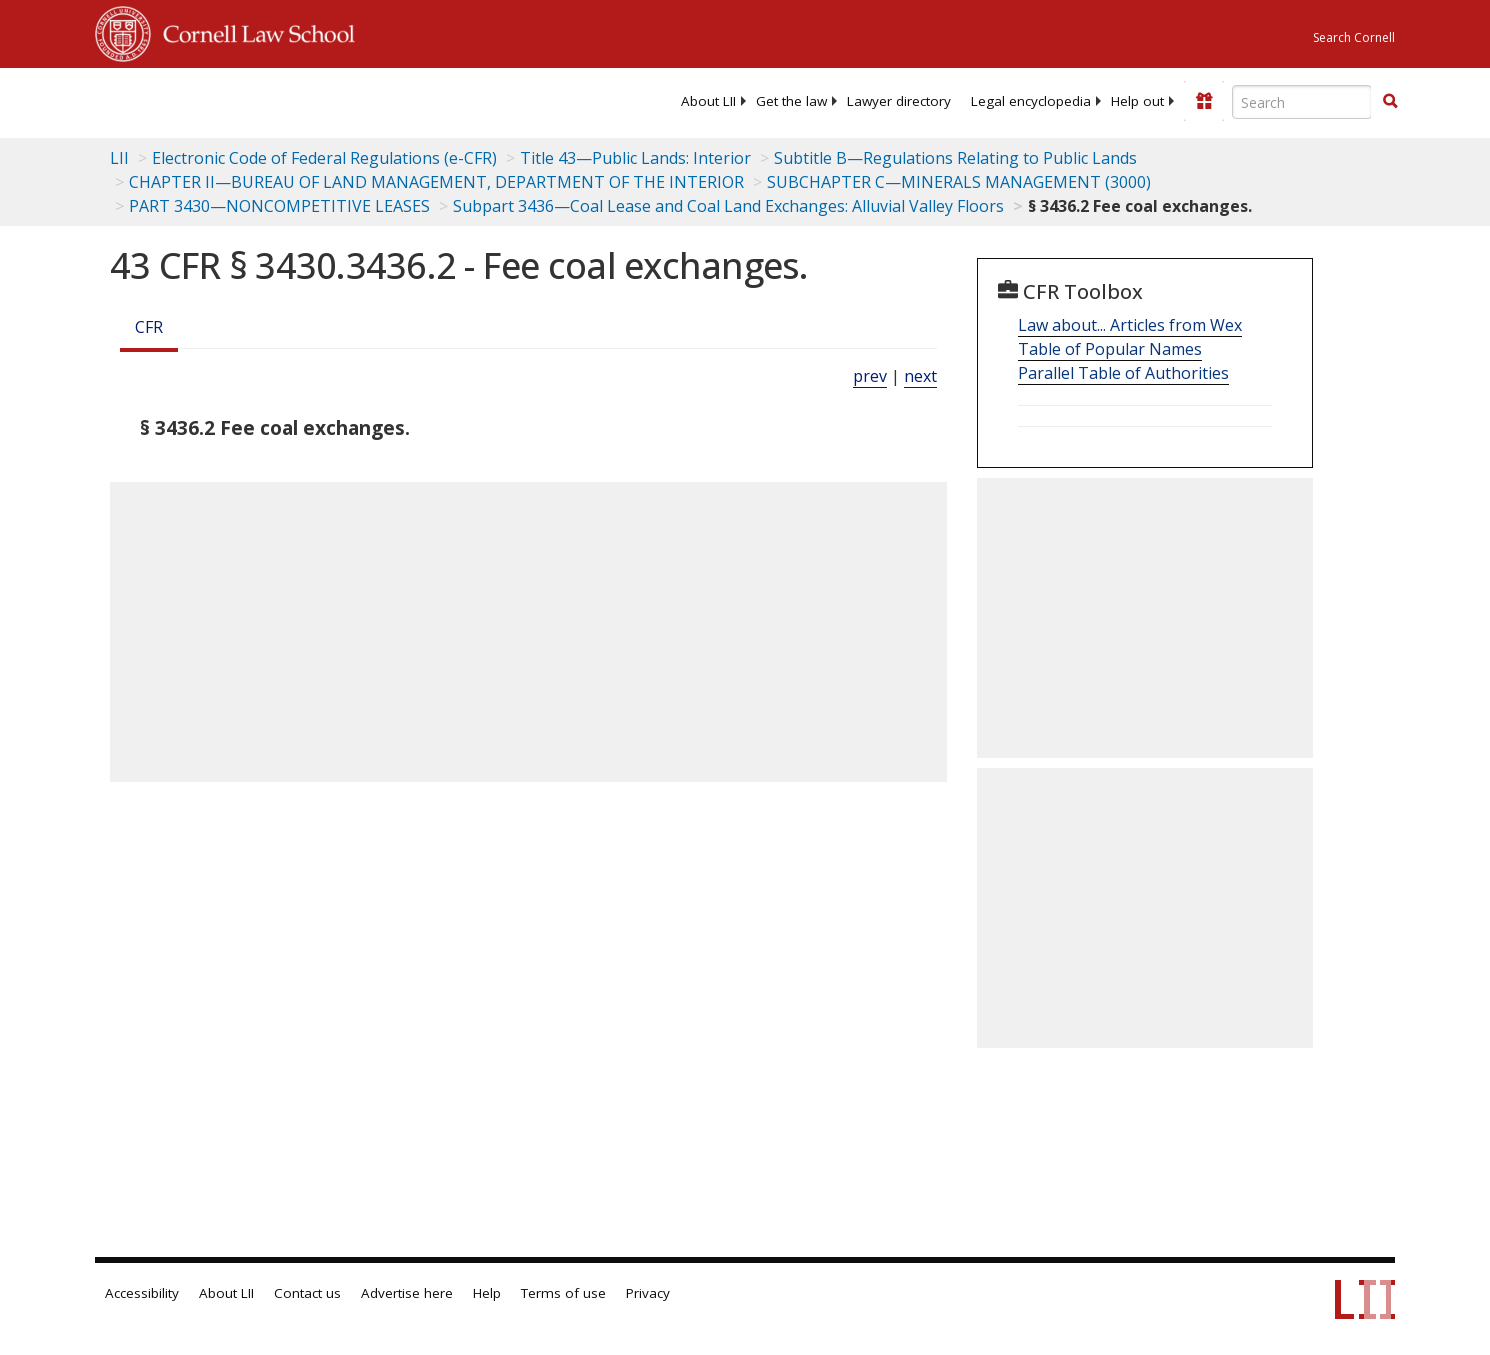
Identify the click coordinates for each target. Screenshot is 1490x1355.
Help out (1137, 101)
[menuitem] (708, 101)
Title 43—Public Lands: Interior (635, 158)
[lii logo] (320, 100)
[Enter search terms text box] (1302, 102)
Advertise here (407, 1293)
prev (870, 376)
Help (487, 1293)
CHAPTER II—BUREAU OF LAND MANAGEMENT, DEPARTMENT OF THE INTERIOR (436, 182)
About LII (708, 101)
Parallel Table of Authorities (1123, 373)
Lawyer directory (899, 101)
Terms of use (563, 1293)
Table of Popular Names (1110, 349)
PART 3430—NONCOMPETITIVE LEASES (279, 206)
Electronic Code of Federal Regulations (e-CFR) (324, 158)
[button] (1390, 101)
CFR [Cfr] (149, 327)
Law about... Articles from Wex (1130, 325)
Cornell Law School (253, 31)
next (920, 376)
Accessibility (142, 1293)
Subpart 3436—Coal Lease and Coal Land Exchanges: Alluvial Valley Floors (728, 206)
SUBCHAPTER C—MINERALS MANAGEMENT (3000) (959, 182)
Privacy (648, 1293)
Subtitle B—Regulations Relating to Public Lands (955, 158)
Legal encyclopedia (1031, 101)
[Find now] (1390, 102)
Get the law (791, 101)
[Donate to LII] (1204, 101)
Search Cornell (1354, 37)
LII (119, 158)
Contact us (307, 1293)
